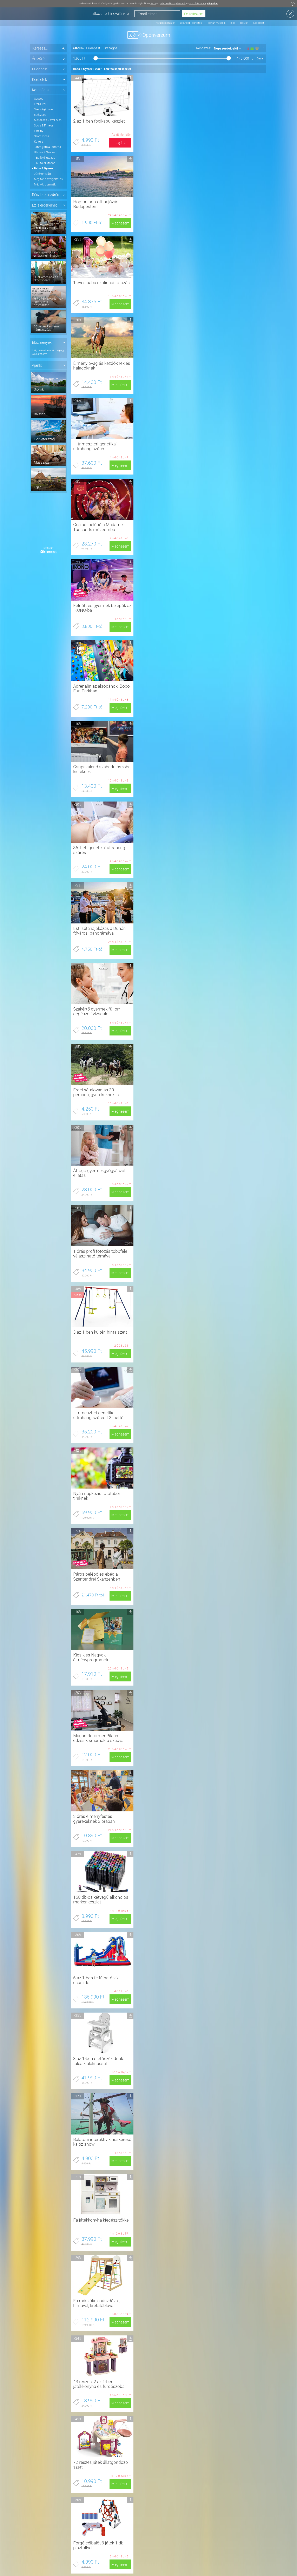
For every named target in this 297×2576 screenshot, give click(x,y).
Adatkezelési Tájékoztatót (103, 1281)
